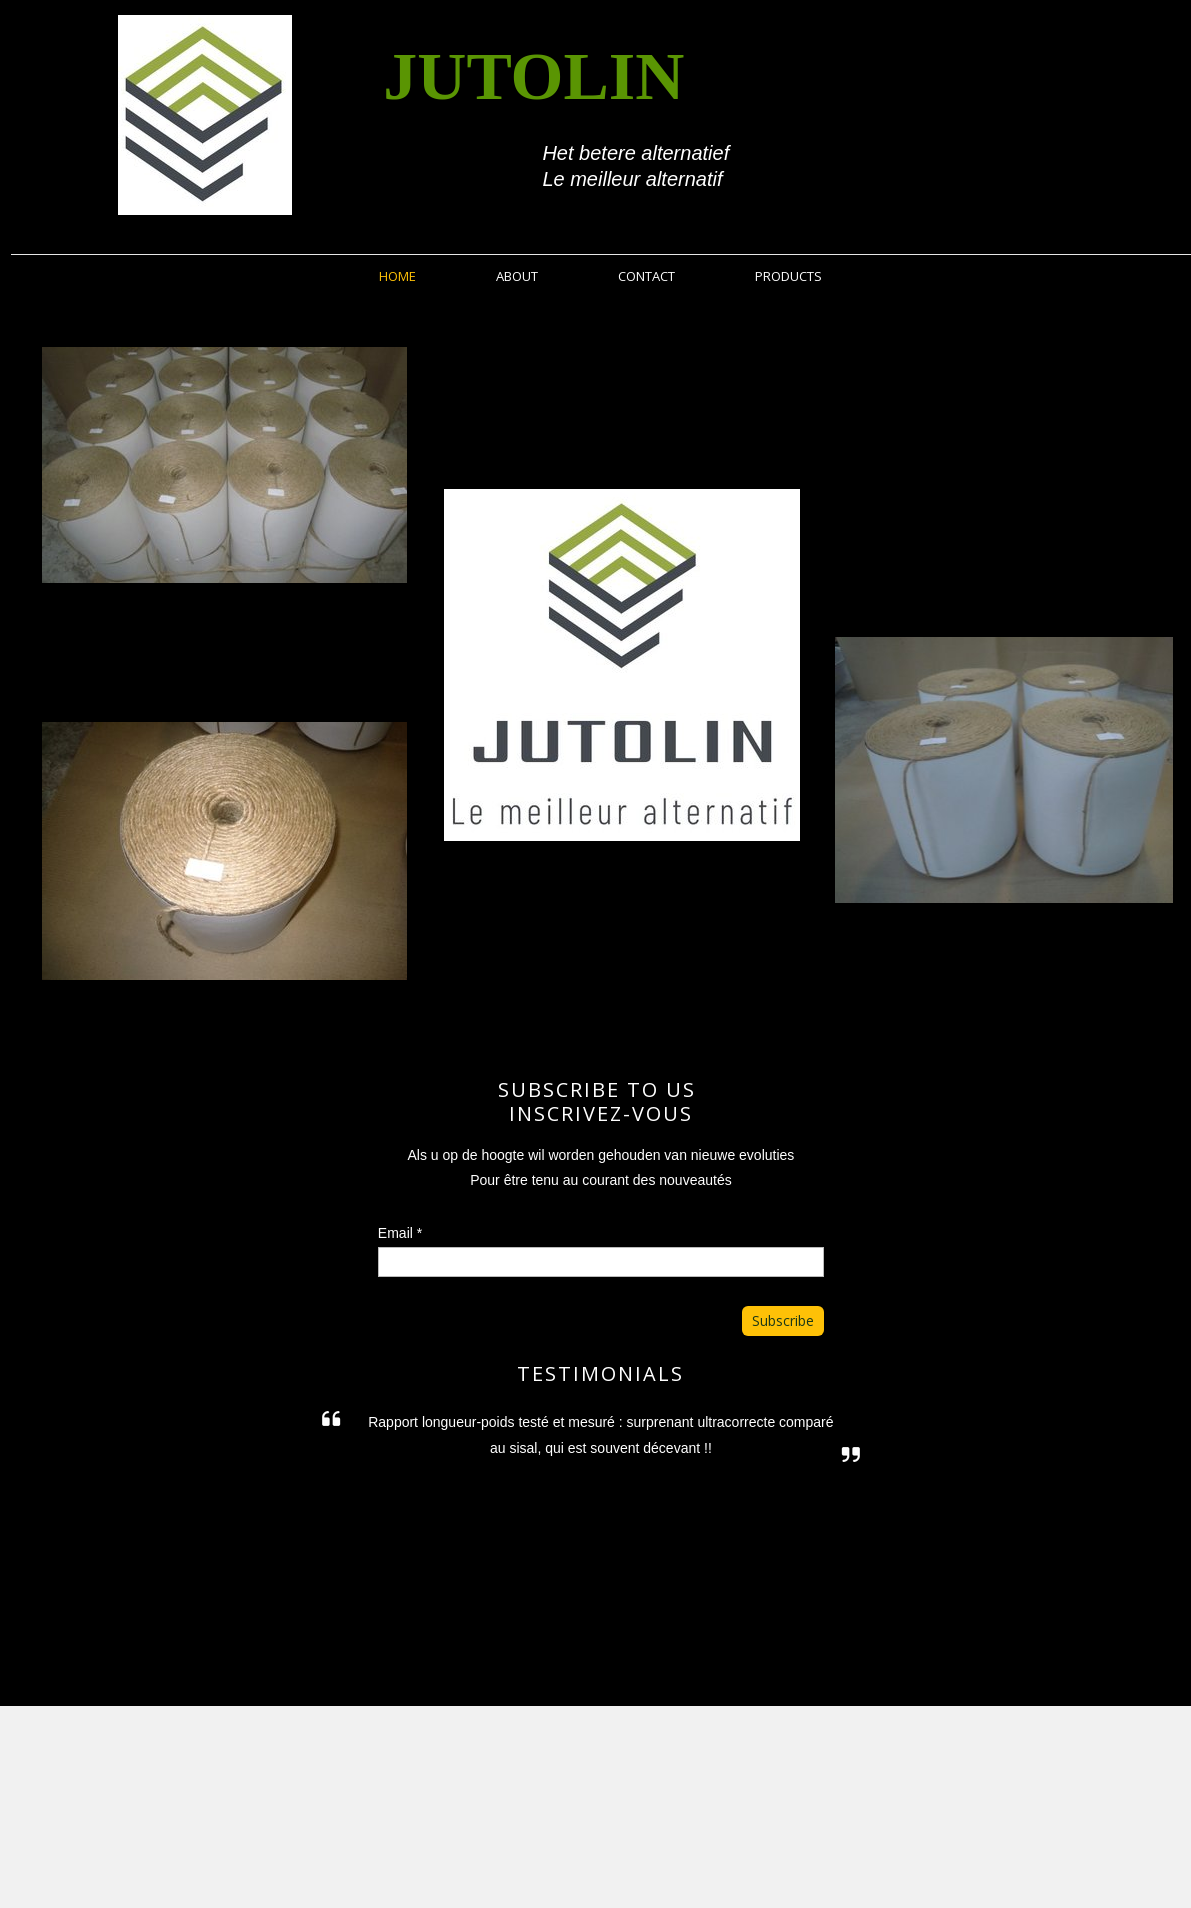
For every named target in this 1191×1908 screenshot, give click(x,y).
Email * (400, 1233)
